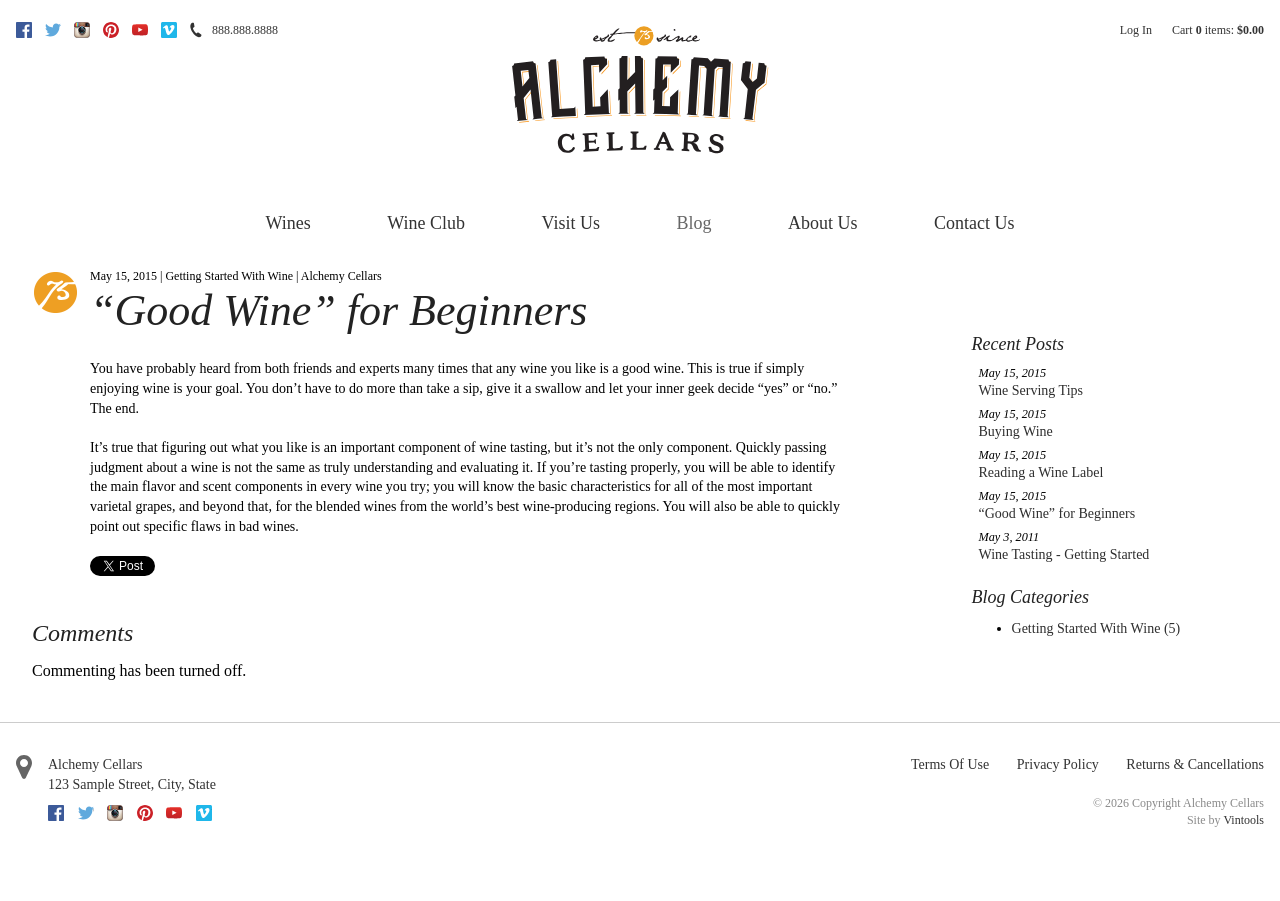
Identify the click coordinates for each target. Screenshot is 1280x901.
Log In (1136, 30)
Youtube (140, 30)
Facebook (24, 30)
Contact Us (974, 223)
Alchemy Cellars (95, 764)
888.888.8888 (245, 30)
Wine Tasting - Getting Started (1064, 554)
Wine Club (426, 223)
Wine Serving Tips (1031, 390)
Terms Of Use (950, 764)
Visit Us (571, 223)
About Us (823, 223)
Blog (693, 223)
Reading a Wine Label (1041, 472)
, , (132, 784)
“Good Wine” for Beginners (1057, 513)
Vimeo (169, 30)
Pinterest (111, 30)
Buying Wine (1016, 431)
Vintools (1243, 820)
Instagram (82, 30)
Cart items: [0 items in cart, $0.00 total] (1218, 30)
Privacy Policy (1058, 764)
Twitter (53, 30)
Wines (288, 223)
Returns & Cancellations (1195, 764)
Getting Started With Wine (1096, 628)
